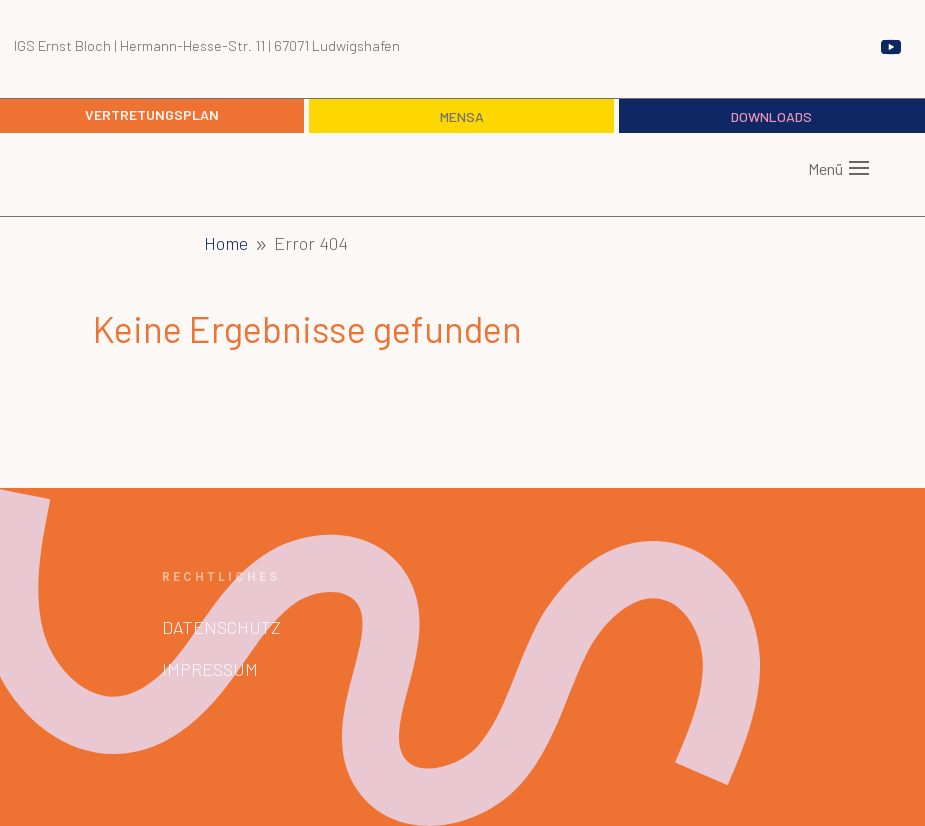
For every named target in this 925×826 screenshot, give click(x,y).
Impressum (210, 669)
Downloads (771, 116)
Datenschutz (221, 627)
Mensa (462, 116)
